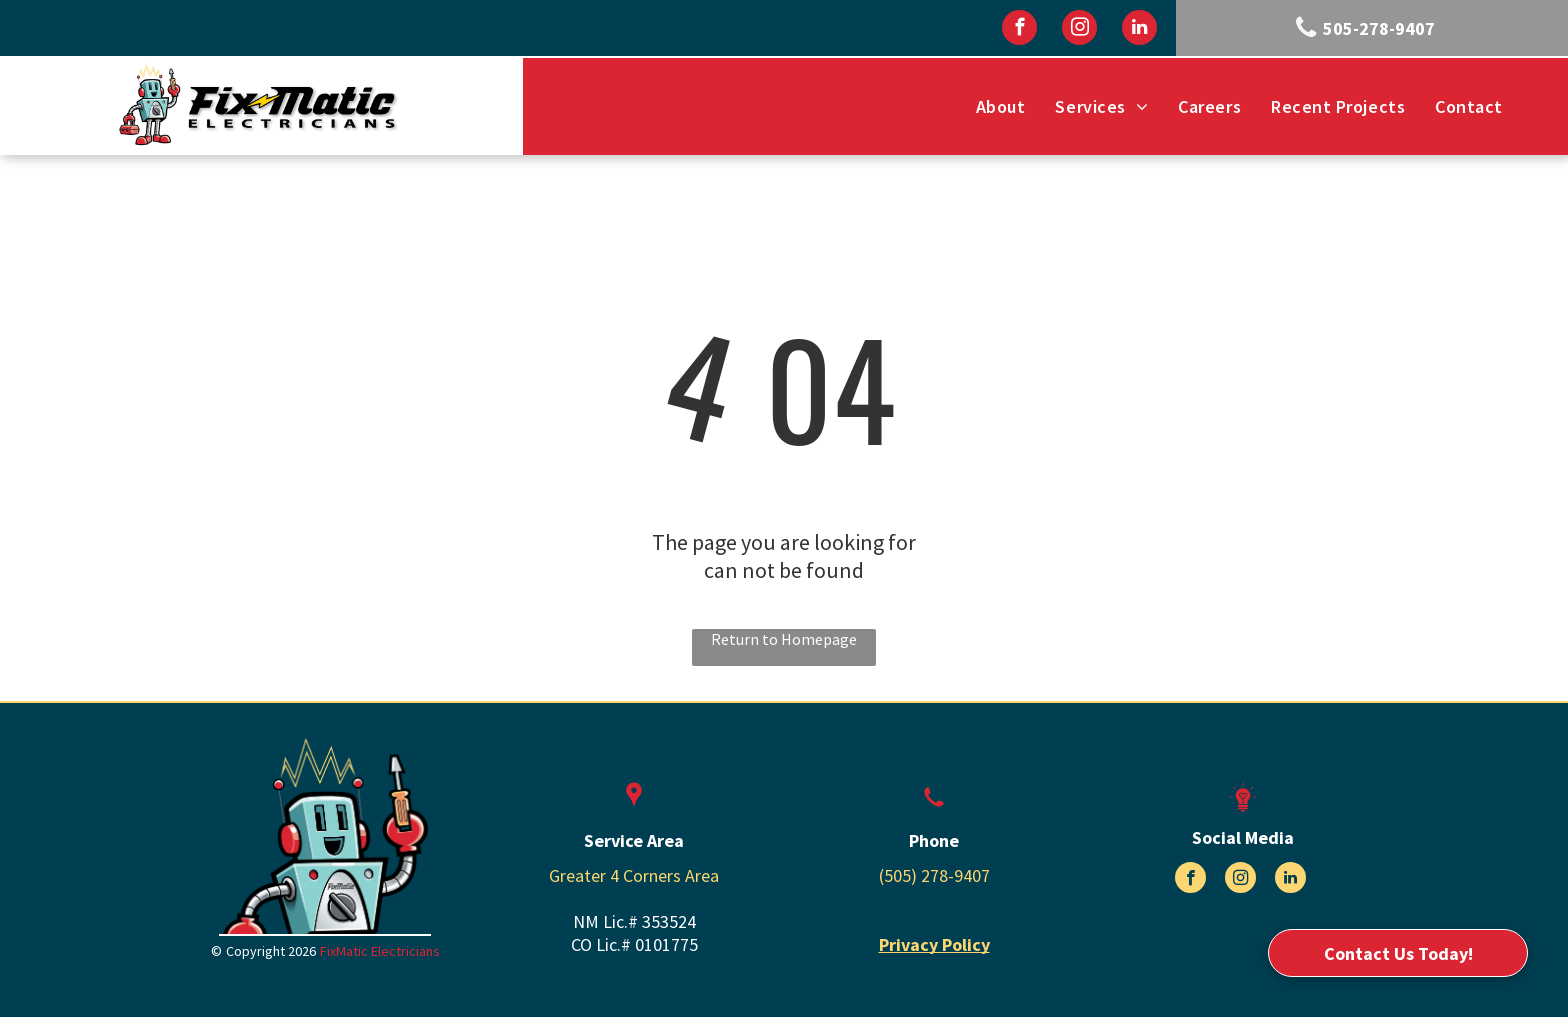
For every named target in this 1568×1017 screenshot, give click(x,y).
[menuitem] (1001, 106)
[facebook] (1019, 30)
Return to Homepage (784, 639)
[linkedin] (1139, 30)
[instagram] (1079, 30)
